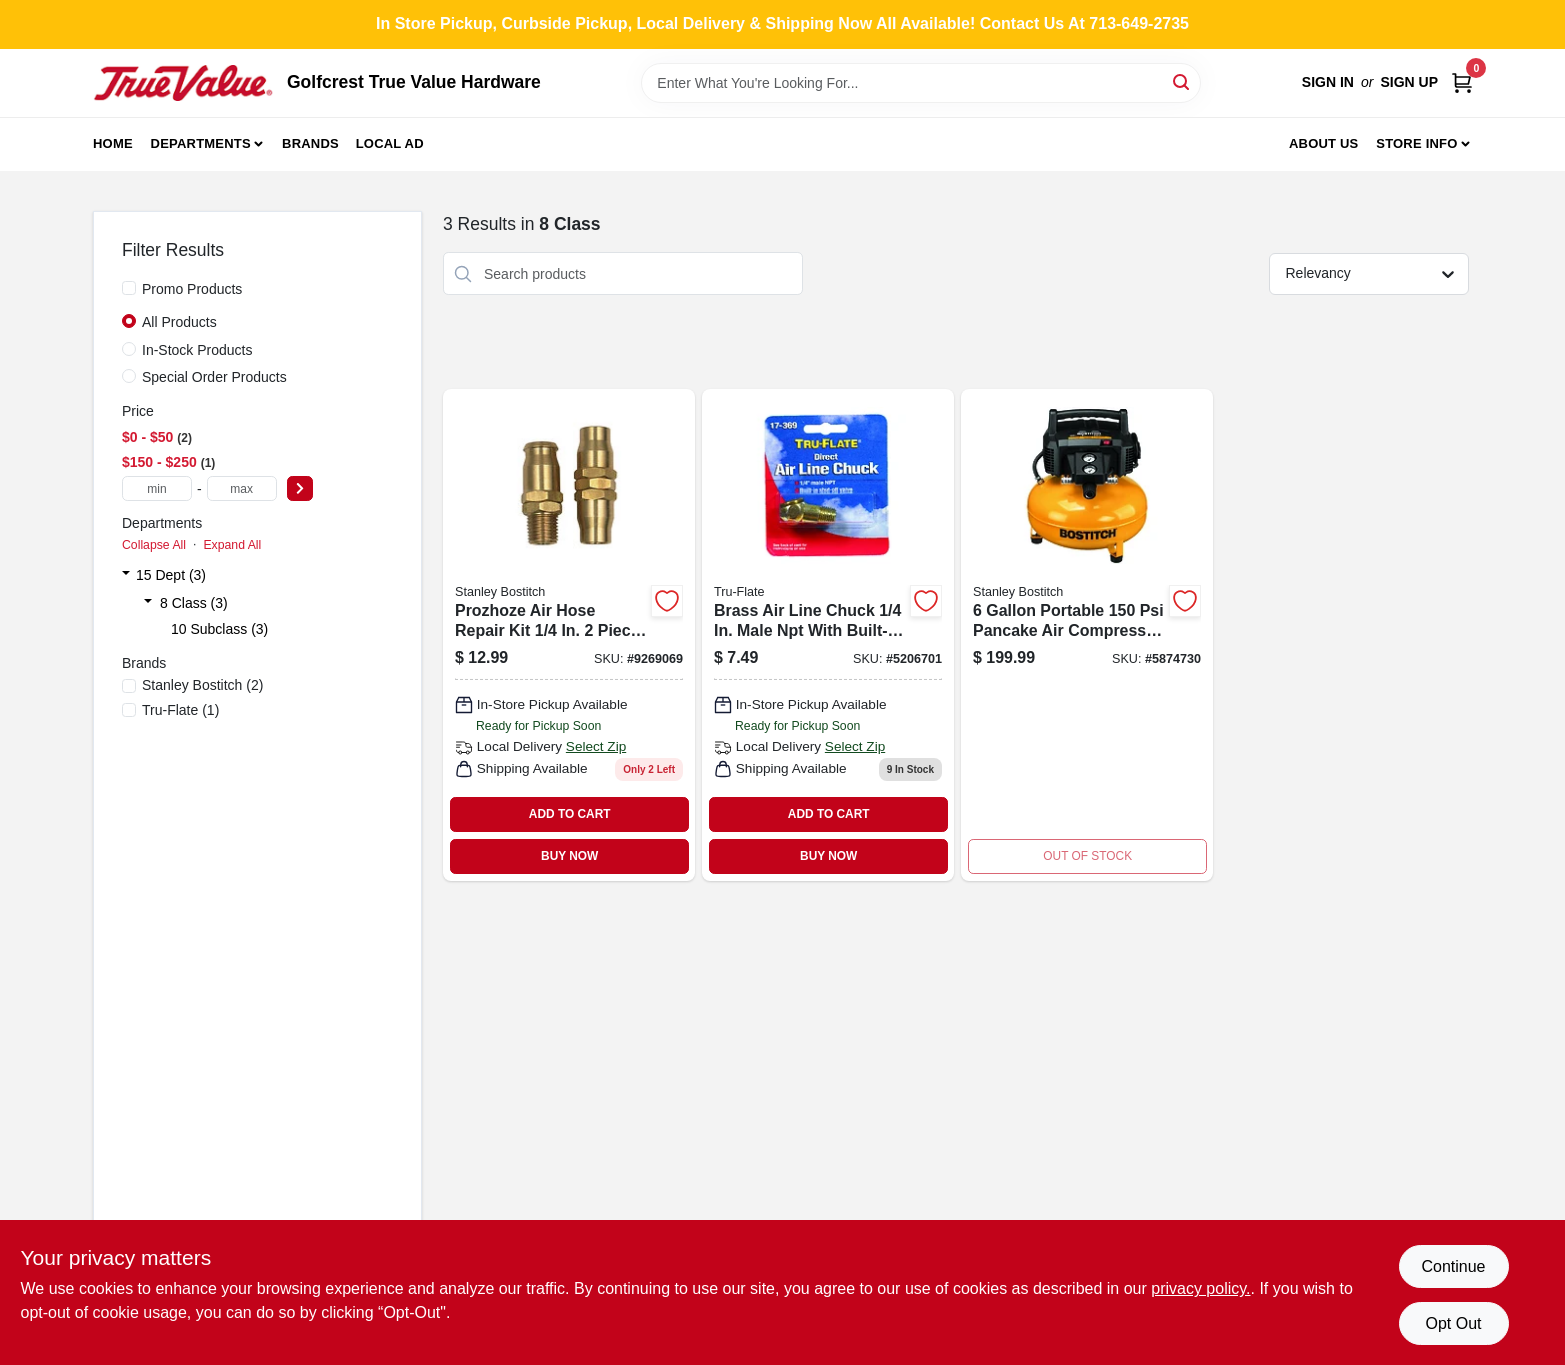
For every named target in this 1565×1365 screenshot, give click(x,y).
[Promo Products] (129, 288)
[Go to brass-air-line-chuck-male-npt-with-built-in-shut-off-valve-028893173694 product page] (828, 634)
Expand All (232, 545)
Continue (1453, 1266)
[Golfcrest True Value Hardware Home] (183, 83)
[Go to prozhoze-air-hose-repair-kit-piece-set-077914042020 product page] (569, 634)
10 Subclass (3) (219, 629)
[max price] (242, 488)
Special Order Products (214, 377)
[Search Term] (921, 83)
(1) (180, 710)
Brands (310, 143)
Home (113, 143)
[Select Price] (300, 488)
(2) (202, 685)
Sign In (1328, 82)
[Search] (1182, 81)
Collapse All (154, 545)
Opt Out (1453, 1323)
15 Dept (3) (171, 575)
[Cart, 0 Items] (1462, 82)
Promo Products (192, 289)
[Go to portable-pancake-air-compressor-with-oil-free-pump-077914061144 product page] (1087, 634)
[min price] (157, 488)
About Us (1324, 143)
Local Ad (390, 143)
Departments (201, 143)
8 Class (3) (194, 603)
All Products (179, 322)
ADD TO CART (570, 814)
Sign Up (1409, 82)
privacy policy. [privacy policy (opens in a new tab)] (1200, 1288)
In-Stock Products (197, 350)
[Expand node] (126, 575)
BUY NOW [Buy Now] (569, 856)
